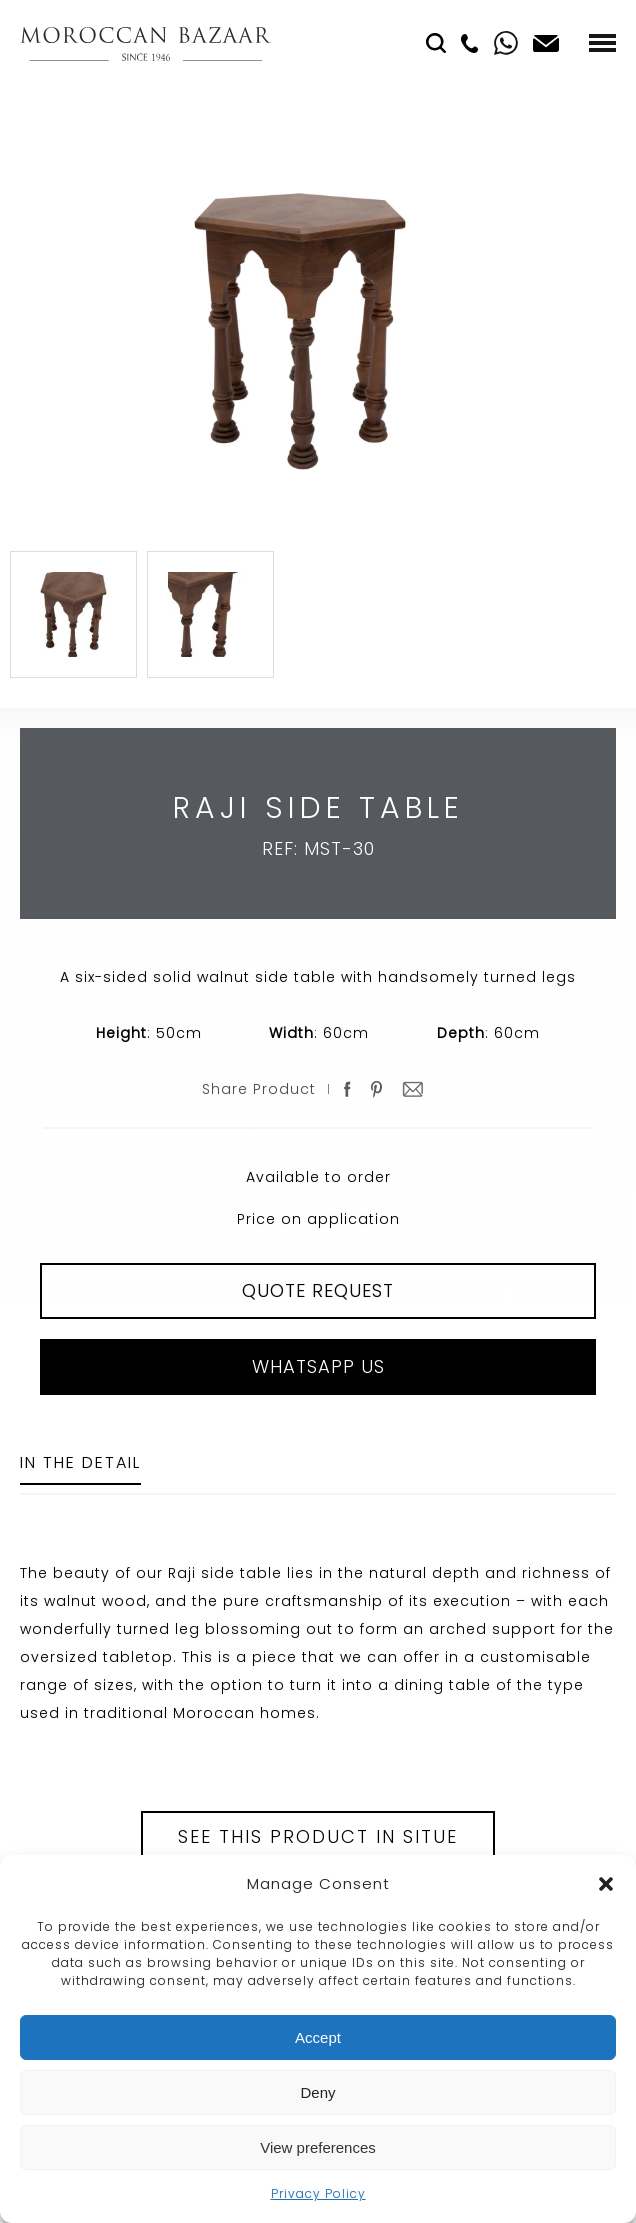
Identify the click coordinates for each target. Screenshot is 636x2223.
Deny (317, 2092)
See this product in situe (318, 1836)
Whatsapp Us (318, 1366)
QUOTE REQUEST (318, 1290)
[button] (606, 1884)
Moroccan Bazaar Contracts (145, 43)
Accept (318, 2037)
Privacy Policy (318, 2193)
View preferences (318, 2147)
